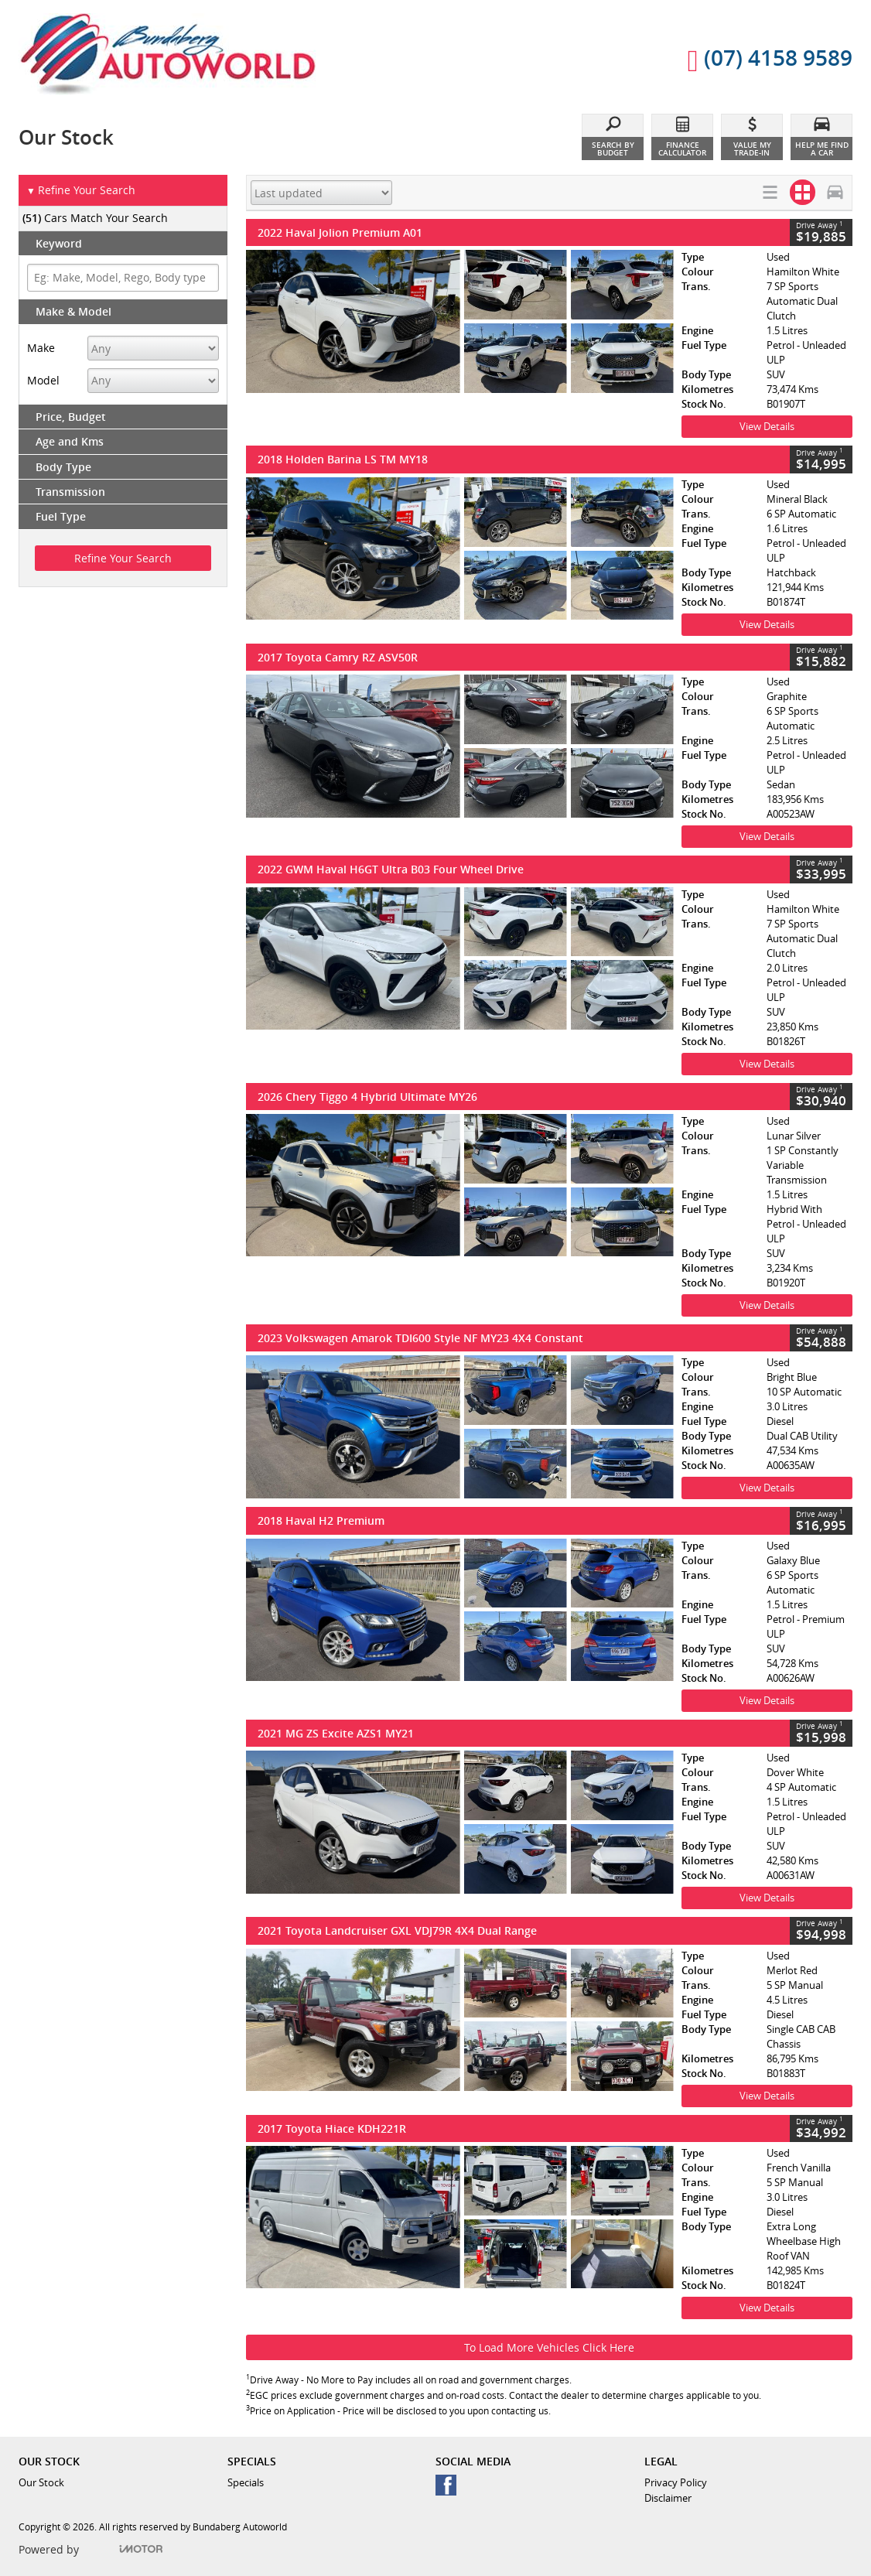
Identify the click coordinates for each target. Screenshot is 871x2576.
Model (43, 380)
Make (41, 347)
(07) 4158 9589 (759, 60)
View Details (766, 426)
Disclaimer (668, 2498)
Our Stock (41, 2482)
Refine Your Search (80, 191)
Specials (245, 2482)
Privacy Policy (675, 2482)
